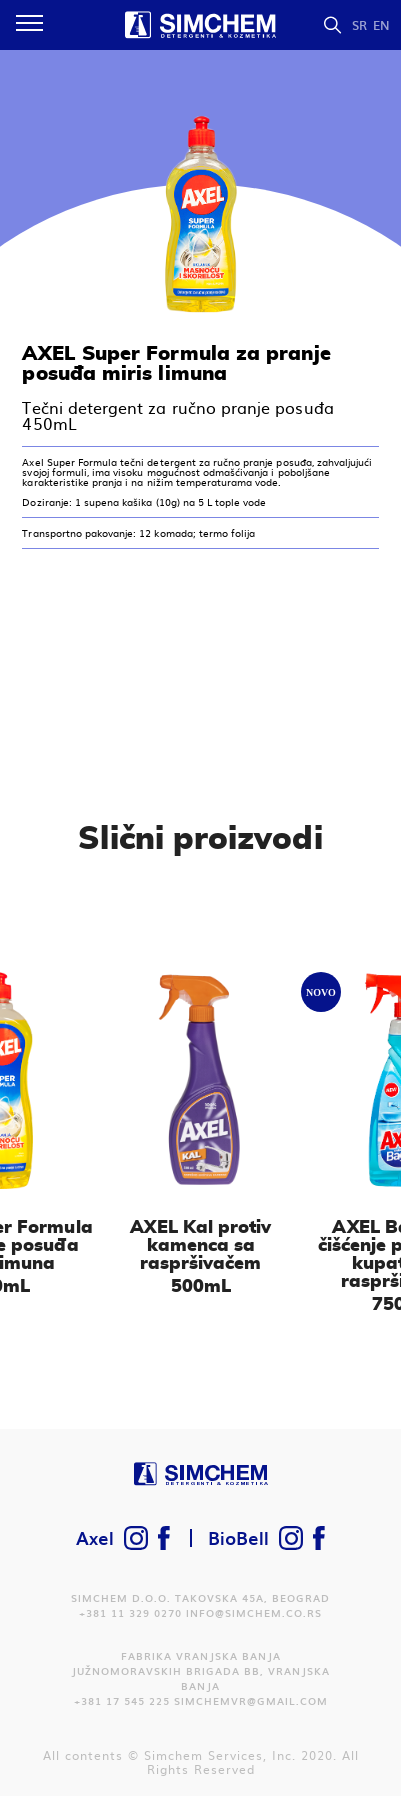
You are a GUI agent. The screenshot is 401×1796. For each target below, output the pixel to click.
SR (359, 25)
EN (381, 25)
